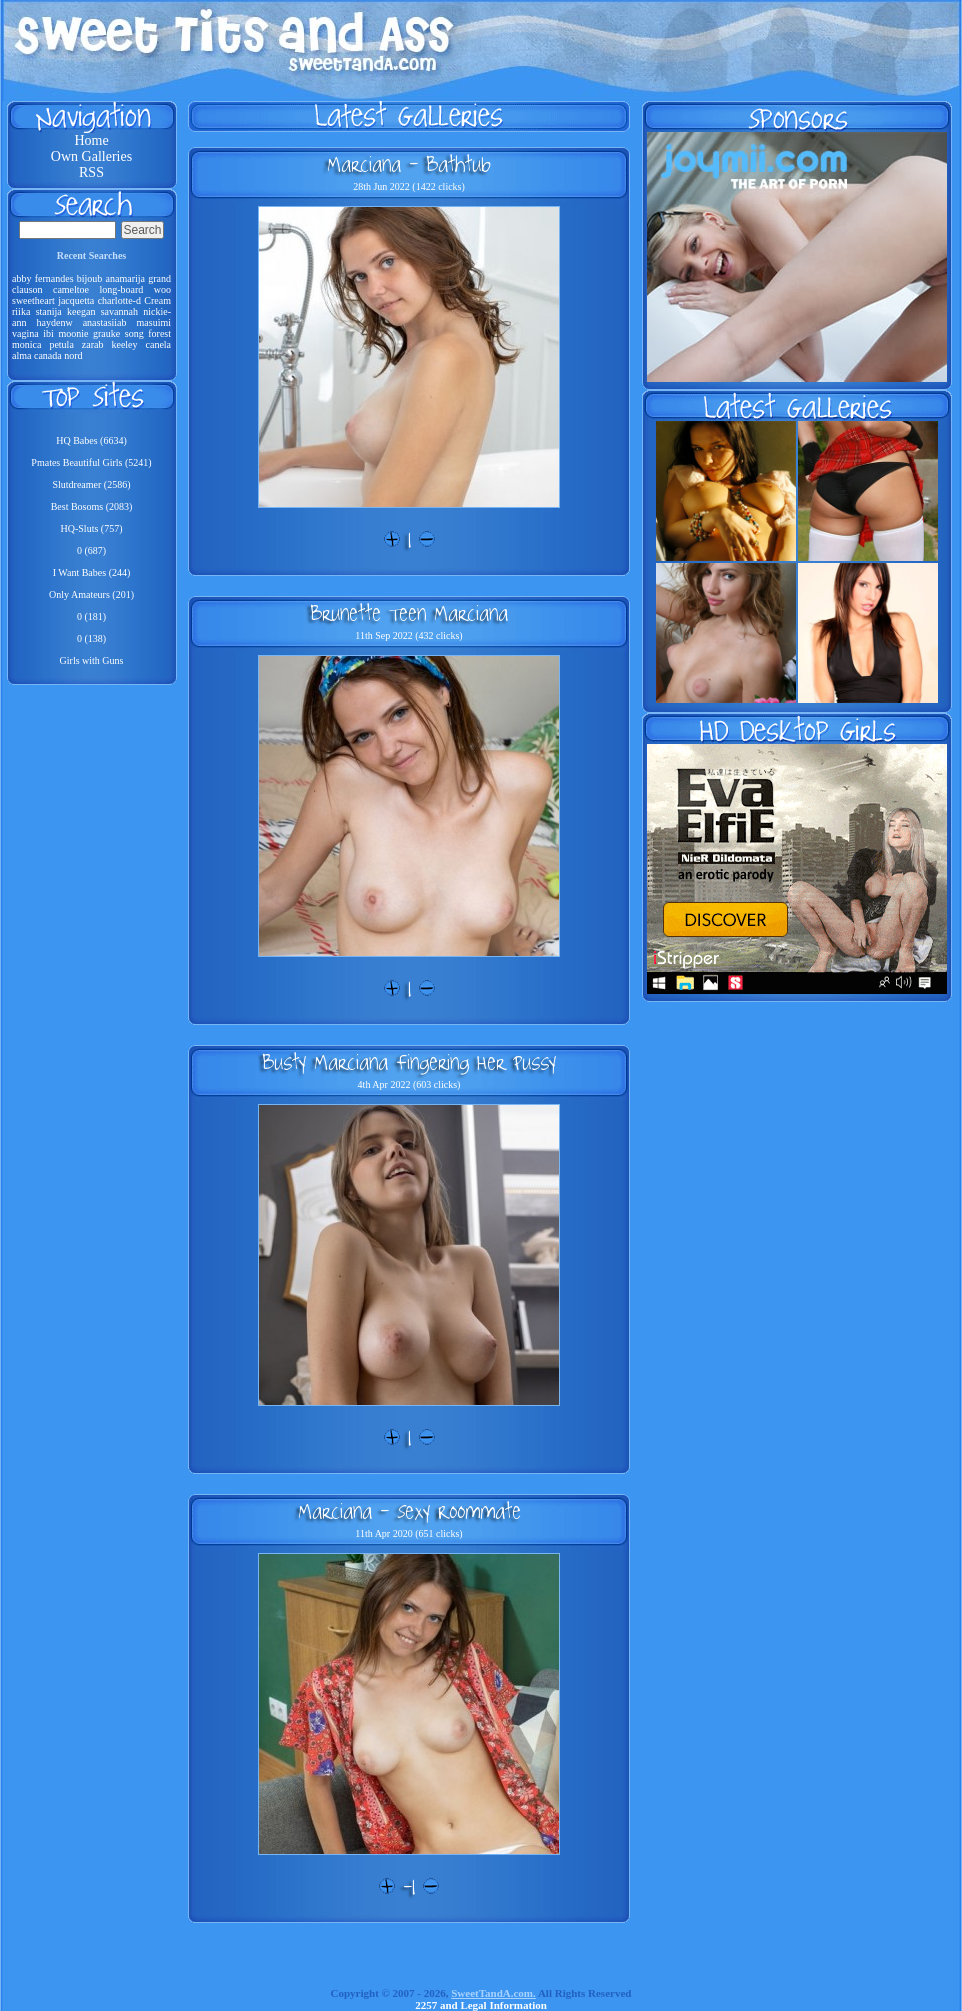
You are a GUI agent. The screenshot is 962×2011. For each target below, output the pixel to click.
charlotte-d (119, 300)
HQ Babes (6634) (91, 440)
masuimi (154, 322)
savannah (119, 311)
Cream (157, 300)
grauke (106, 333)
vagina (25, 333)
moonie (73, 333)
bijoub (90, 278)
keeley (124, 344)
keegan (81, 311)
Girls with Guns (92, 660)
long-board (121, 289)
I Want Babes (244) (92, 572)
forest (159, 333)
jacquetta (76, 300)
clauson (27, 289)
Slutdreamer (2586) (91, 484)
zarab (93, 344)
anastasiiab (105, 322)
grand (159, 278)
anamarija (125, 278)
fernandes (54, 278)
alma (21, 355)
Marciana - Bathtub (409, 164)
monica (26, 344)
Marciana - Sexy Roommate (409, 1511)
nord (73, 355)
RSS (91, 172)
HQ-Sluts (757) (92, 528)
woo (162, 289)
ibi (48, 333)
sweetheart (33, 300)
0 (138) (91, 638)
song (134, 333)
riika (21, 311)
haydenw (55, 322)
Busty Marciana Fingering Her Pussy (409, 1062)
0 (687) (91, 550)
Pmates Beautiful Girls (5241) (91, 462)
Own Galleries (91, 156)
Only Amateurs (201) (91, 594)
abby (21, 278)
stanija (49, 311)
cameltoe (71, 289)
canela (159, 344)
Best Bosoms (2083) (92, 506)
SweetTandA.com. (493, 1993)
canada (48, 355)
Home (91, 140)
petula (61, 344)
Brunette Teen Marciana (409, 613)
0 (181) (91, 616)
